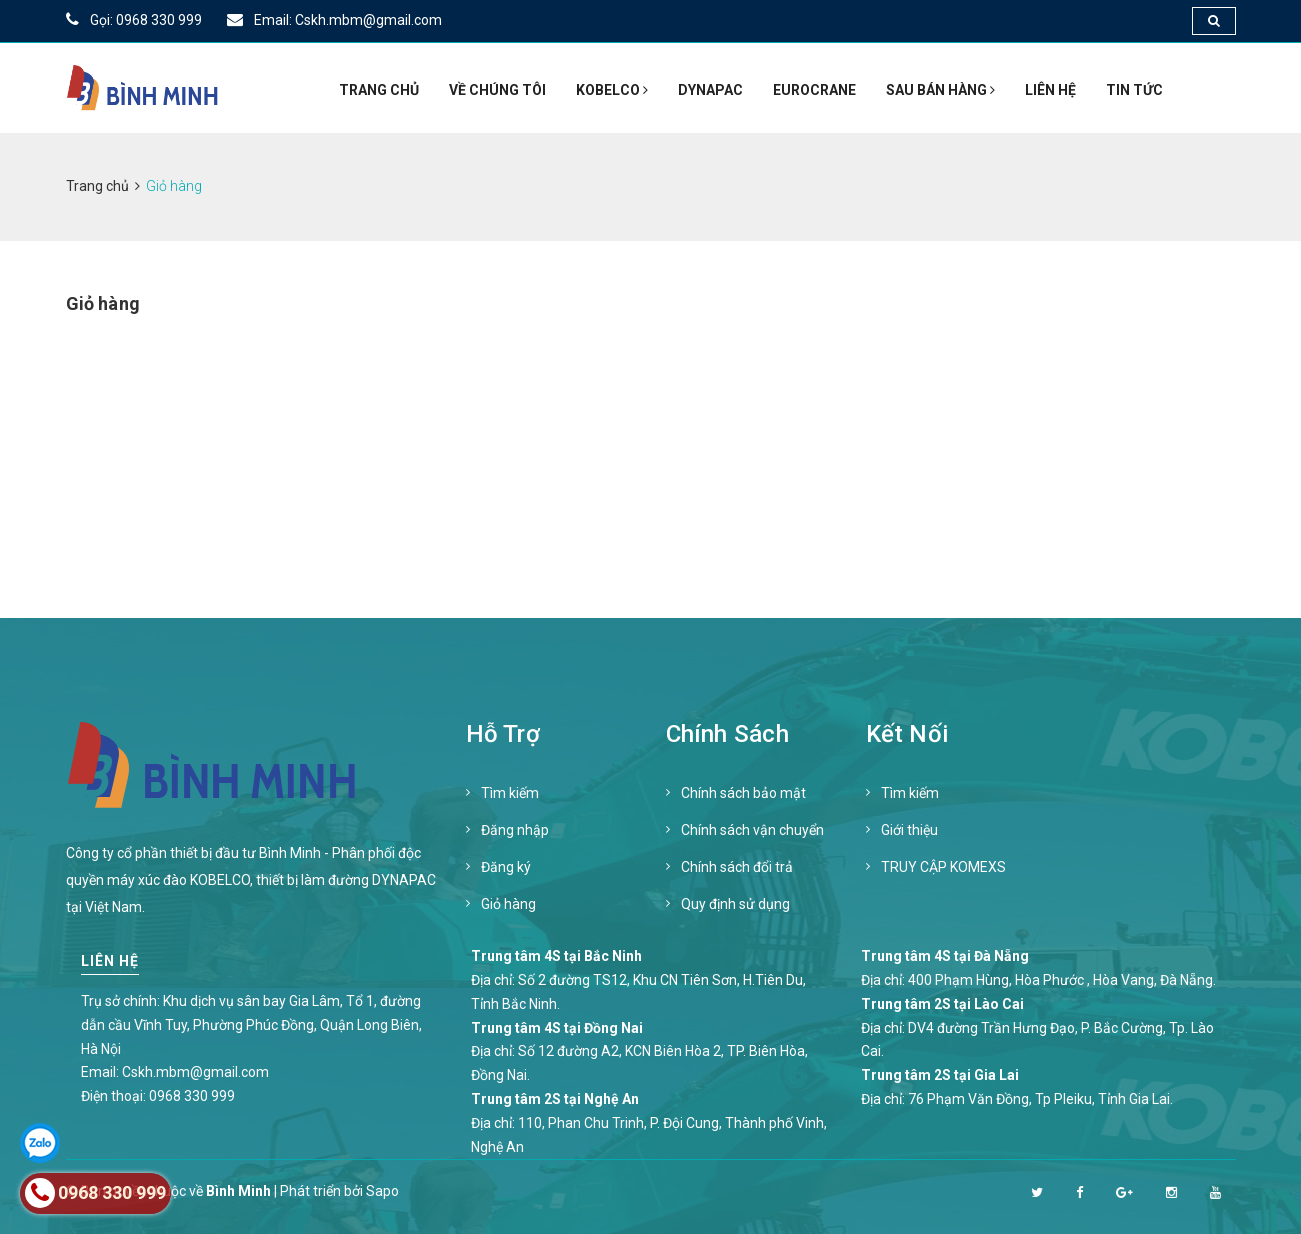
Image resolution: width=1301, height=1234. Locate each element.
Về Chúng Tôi (497, 90)
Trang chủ (379, 90)
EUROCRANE (814, 90)
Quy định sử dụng (735, 904)
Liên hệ (1050, 90)
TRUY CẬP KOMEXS (943, 867)
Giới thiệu (909, 830)
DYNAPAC (710, 90)
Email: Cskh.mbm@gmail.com (334, 20)
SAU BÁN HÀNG (940, 90)
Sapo (382, 1191)
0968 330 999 (192, 1096)
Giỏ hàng (508, 904)
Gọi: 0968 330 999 (134, 20)
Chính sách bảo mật (743, 793)
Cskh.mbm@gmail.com (195, 1072)
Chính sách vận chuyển (752, 830)
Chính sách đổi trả (737, 867)
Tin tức (1134, 90)
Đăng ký (506, 867)
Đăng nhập (515, 830)
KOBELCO (612, 90)
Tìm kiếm (510, 793)
